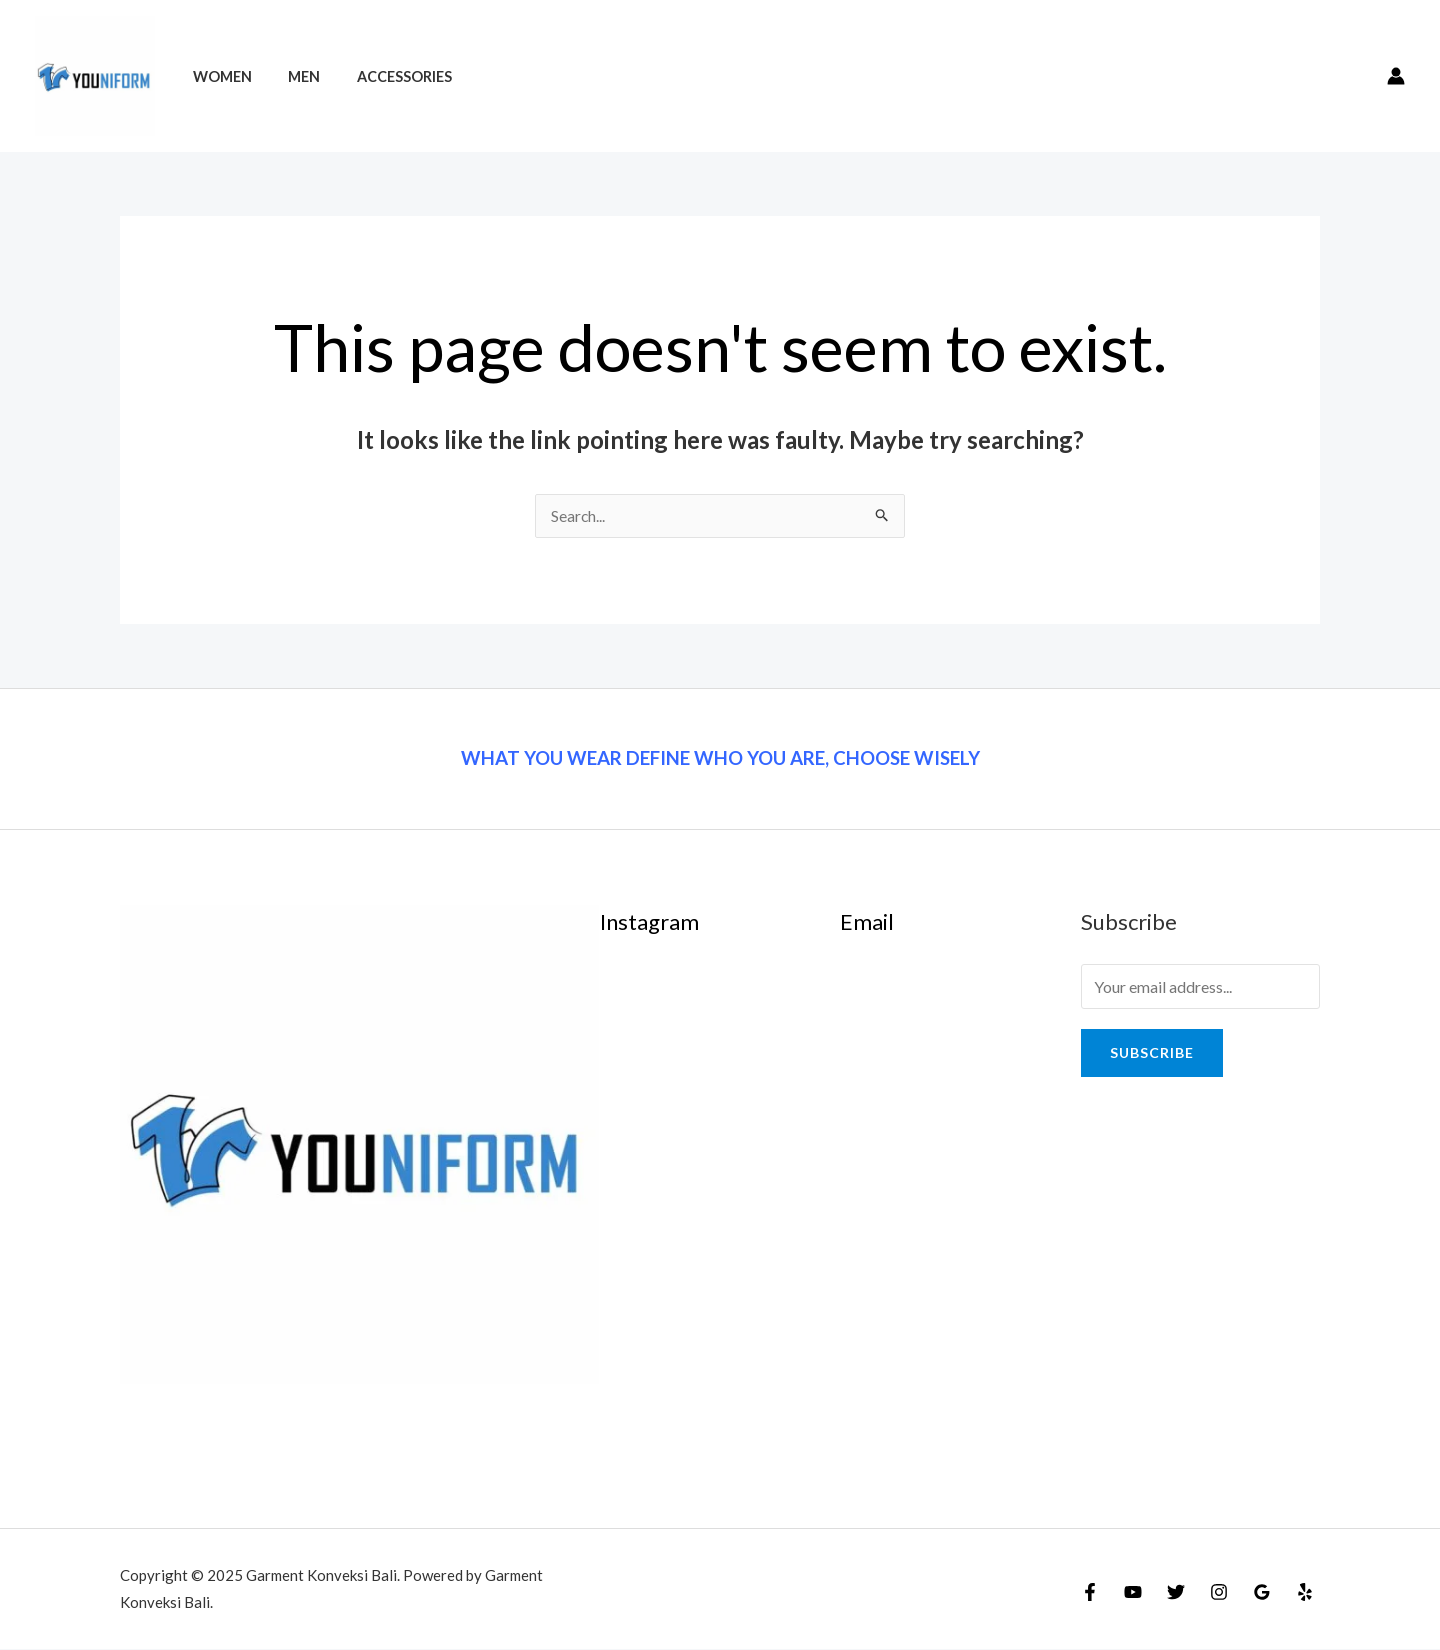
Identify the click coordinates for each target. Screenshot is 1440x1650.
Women (218, 76)
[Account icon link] (1396, 76)
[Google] (1262, 1593)
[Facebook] (1090, 1593)
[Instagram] (1219, 1593)
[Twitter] (1176, 1593)
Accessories (385, 76)
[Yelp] (1305, 1593)
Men (293, 76)
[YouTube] (1133, 1593)
